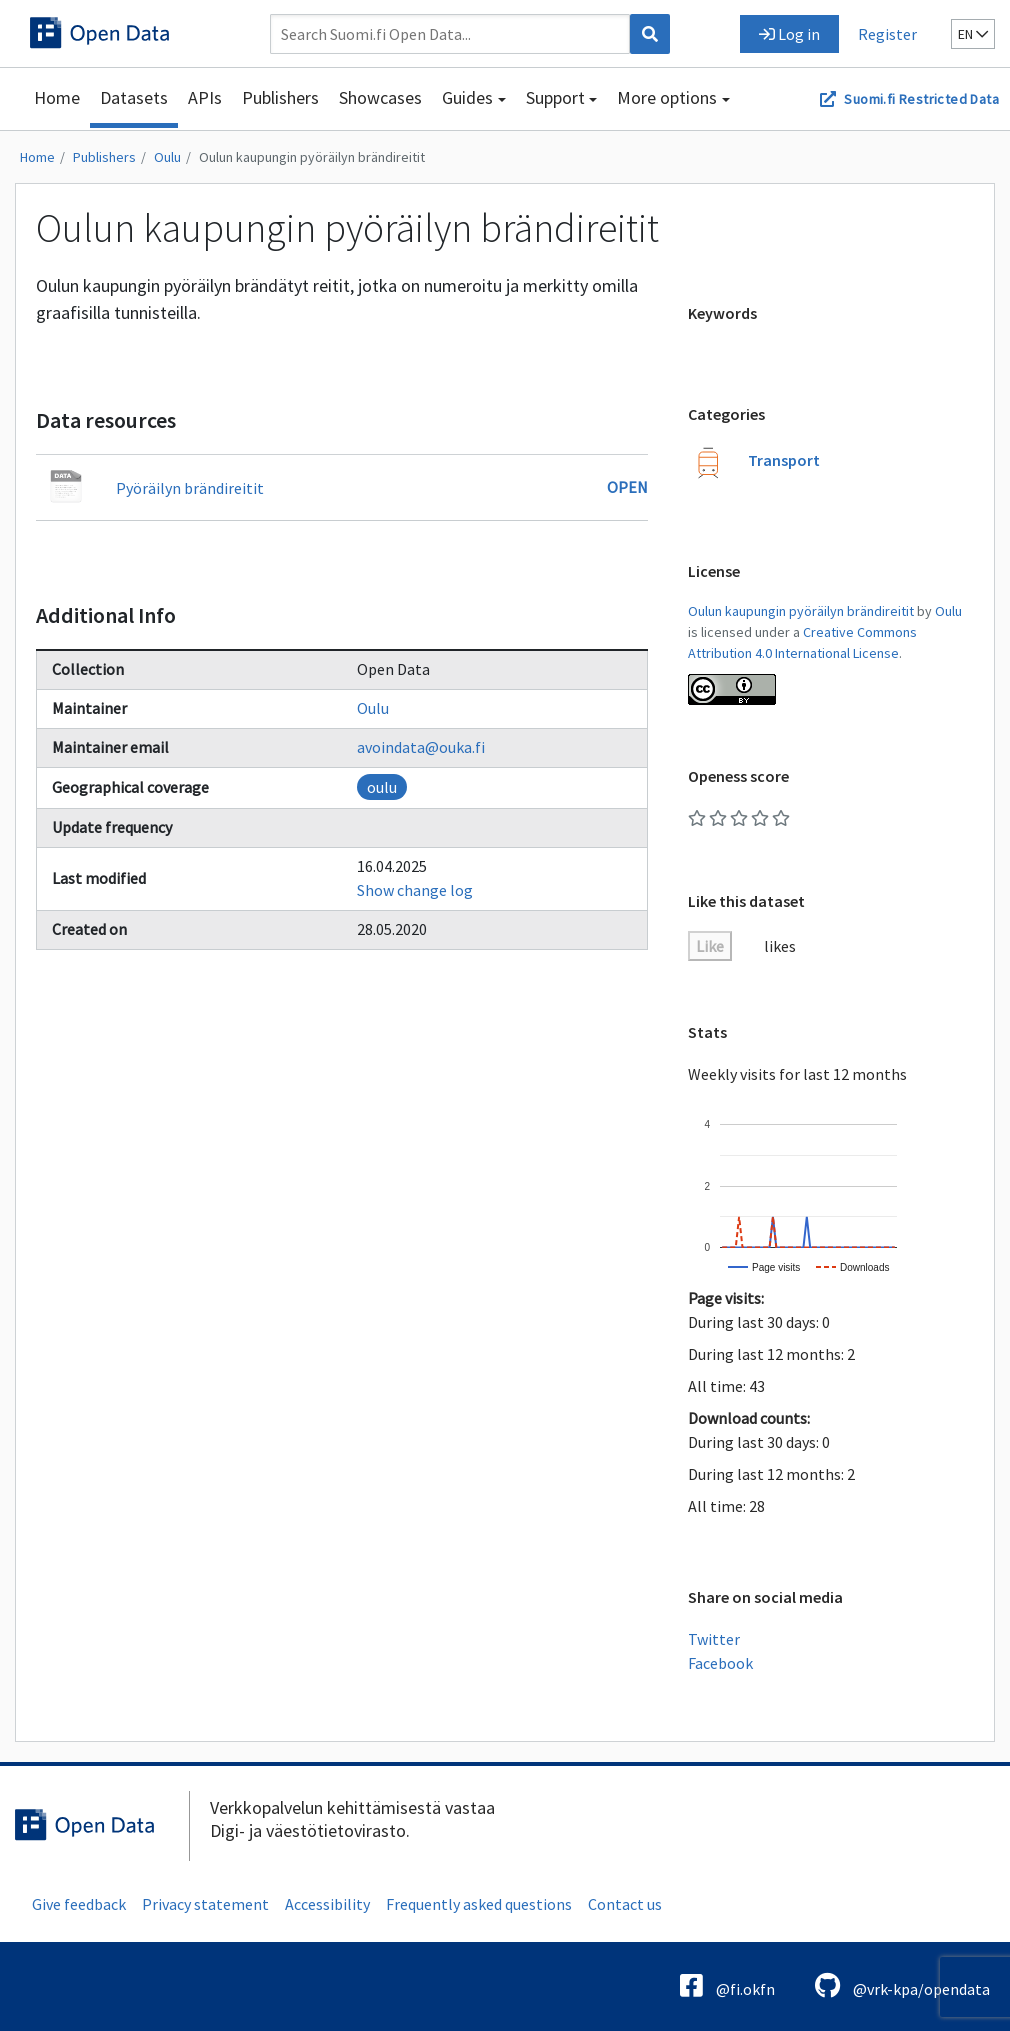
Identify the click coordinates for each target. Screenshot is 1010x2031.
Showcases (380, 97)
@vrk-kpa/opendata (902, 1985)
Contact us (625, 1904)
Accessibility (327, 1904)
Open (627, 487)
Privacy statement (205, 1904)
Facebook (720, 1663)
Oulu (167, 157)
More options (667, 97)
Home (57, 97)
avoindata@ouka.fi (421, 747)
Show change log (415, 890)
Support (555, 97)
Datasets (134, 97)
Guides (467, 97)
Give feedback (79, 1904)
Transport (784, 460)
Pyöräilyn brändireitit (190, 488)
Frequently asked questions (479, 1904)
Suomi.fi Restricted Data (921, 99)
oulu (382, 787)
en (973, 34)
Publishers (280, 97)
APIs (205, 97)
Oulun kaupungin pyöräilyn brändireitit (312, 157)
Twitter (714, 1639)
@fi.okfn (727, 1985)
